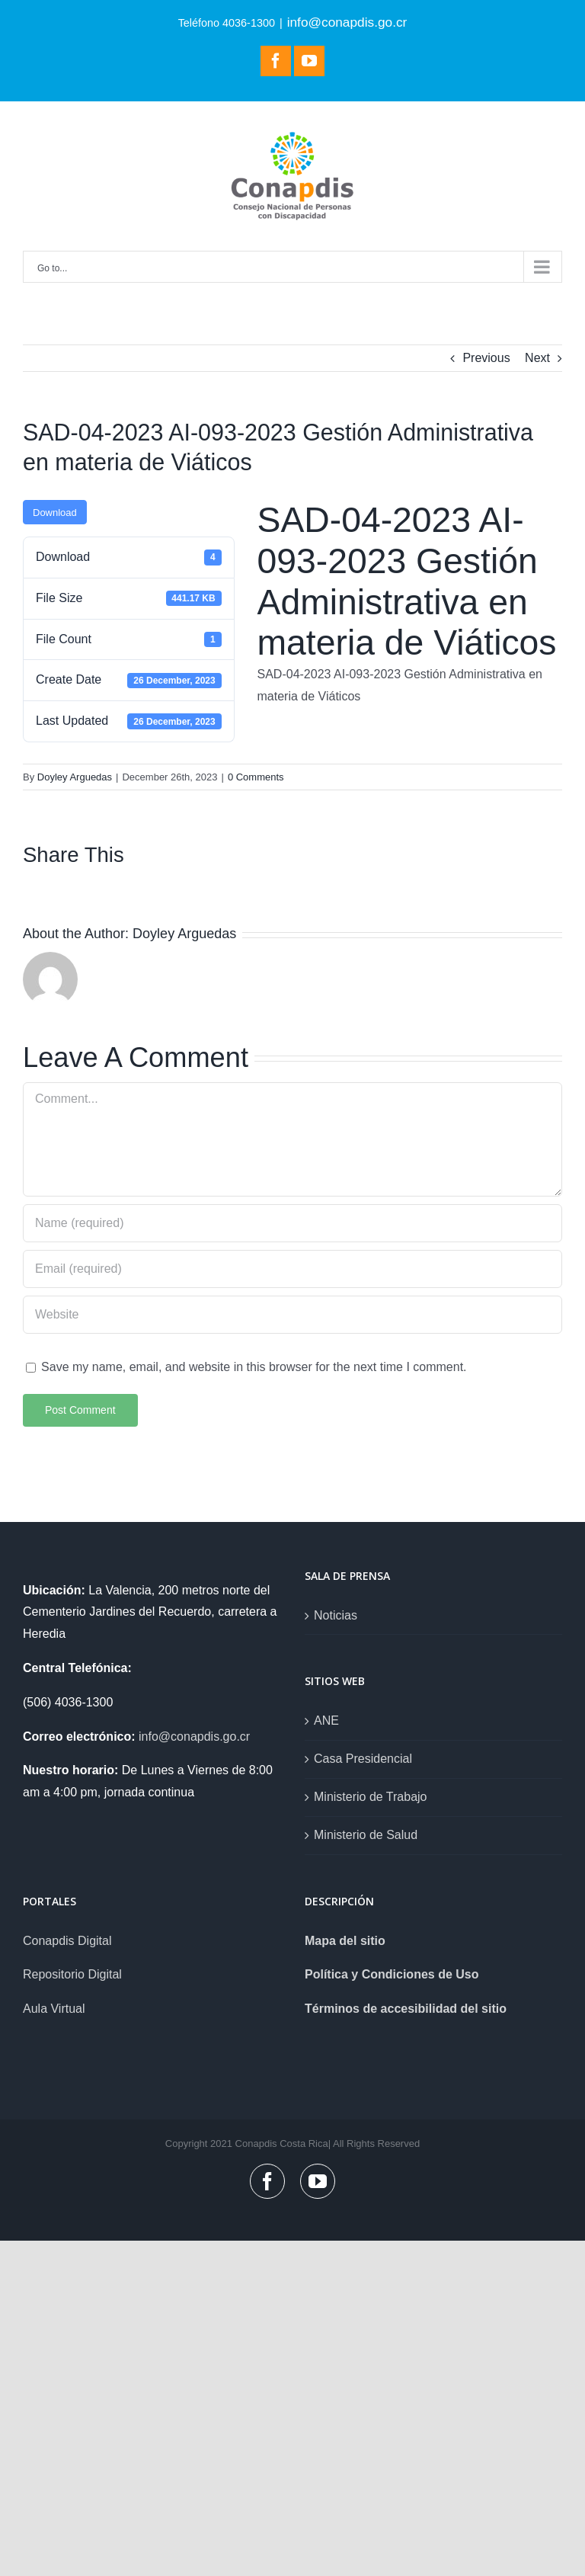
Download (55, 512)
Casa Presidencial (363, 1758)
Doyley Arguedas (74, 777)
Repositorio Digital (72, 1974)
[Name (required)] (292, 1223)
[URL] (292, 1315)
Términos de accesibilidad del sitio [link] (406, 2008)
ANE (326, 1720)
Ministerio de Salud (365, 1834)
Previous (486, 357)
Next (537, 357)
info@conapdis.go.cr (347, 22)
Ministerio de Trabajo (370, 1796)
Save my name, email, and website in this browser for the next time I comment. (253, 1366)
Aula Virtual (54, 2008)
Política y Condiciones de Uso (392, 1974)
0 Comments (256, 777)
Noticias (335, 1615)
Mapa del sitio (345, 1940)
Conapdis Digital (67, 1940)
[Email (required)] (292, 1269)
